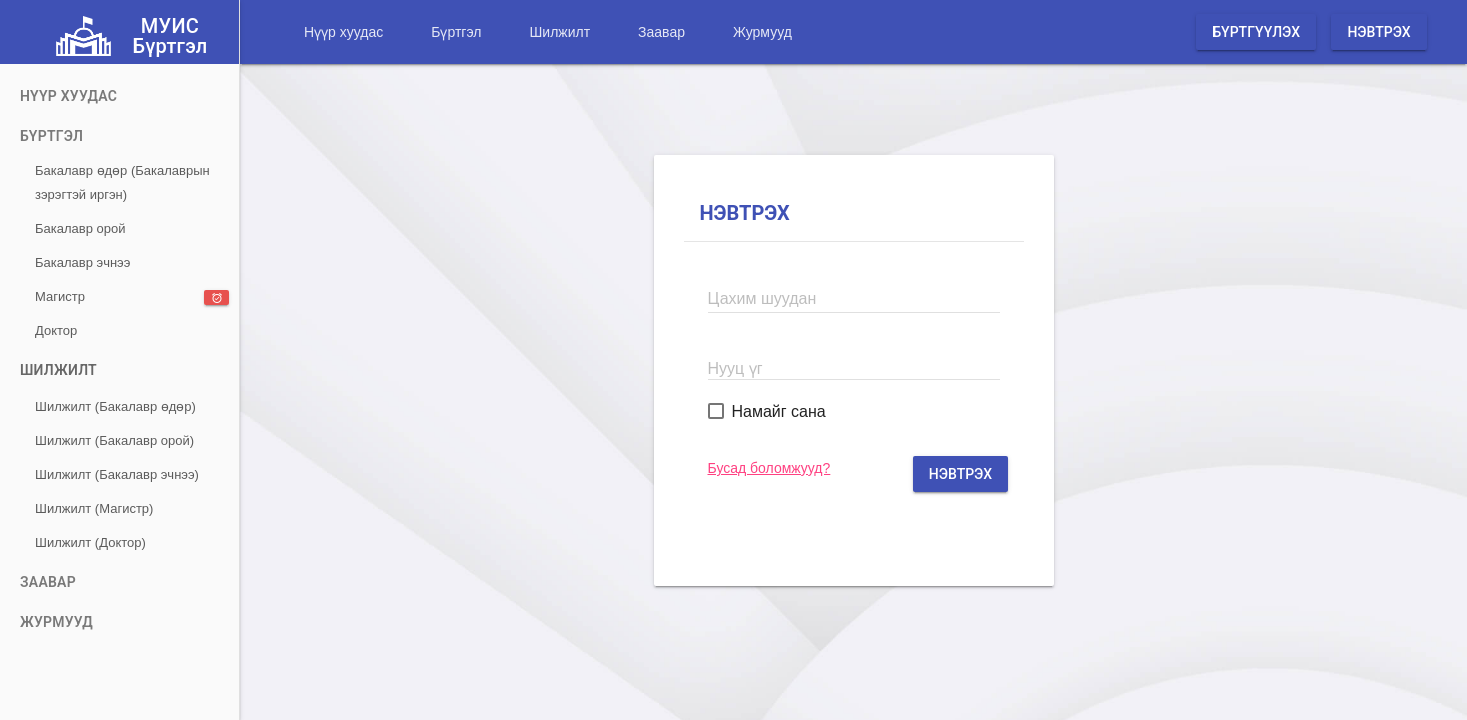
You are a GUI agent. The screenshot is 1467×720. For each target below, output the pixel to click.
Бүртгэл (456, 32)
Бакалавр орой (80, 228)
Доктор (56, 330)
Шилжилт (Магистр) (94, 508)
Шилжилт (559, 32)
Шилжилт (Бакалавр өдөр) (115, 406)
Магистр (132, 297)
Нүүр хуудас (343, 32)
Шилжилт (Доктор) (90, 542)
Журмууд (762, 32)
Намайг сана (779, 411)
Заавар (661, 32)
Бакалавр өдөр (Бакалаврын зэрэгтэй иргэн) (122, 182)
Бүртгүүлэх (1256, 32)
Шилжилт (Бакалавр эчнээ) (117, 474)
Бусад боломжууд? (769, 468)
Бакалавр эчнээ (82, 262)
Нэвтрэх (1378, 32)
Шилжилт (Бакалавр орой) (114, 440)
